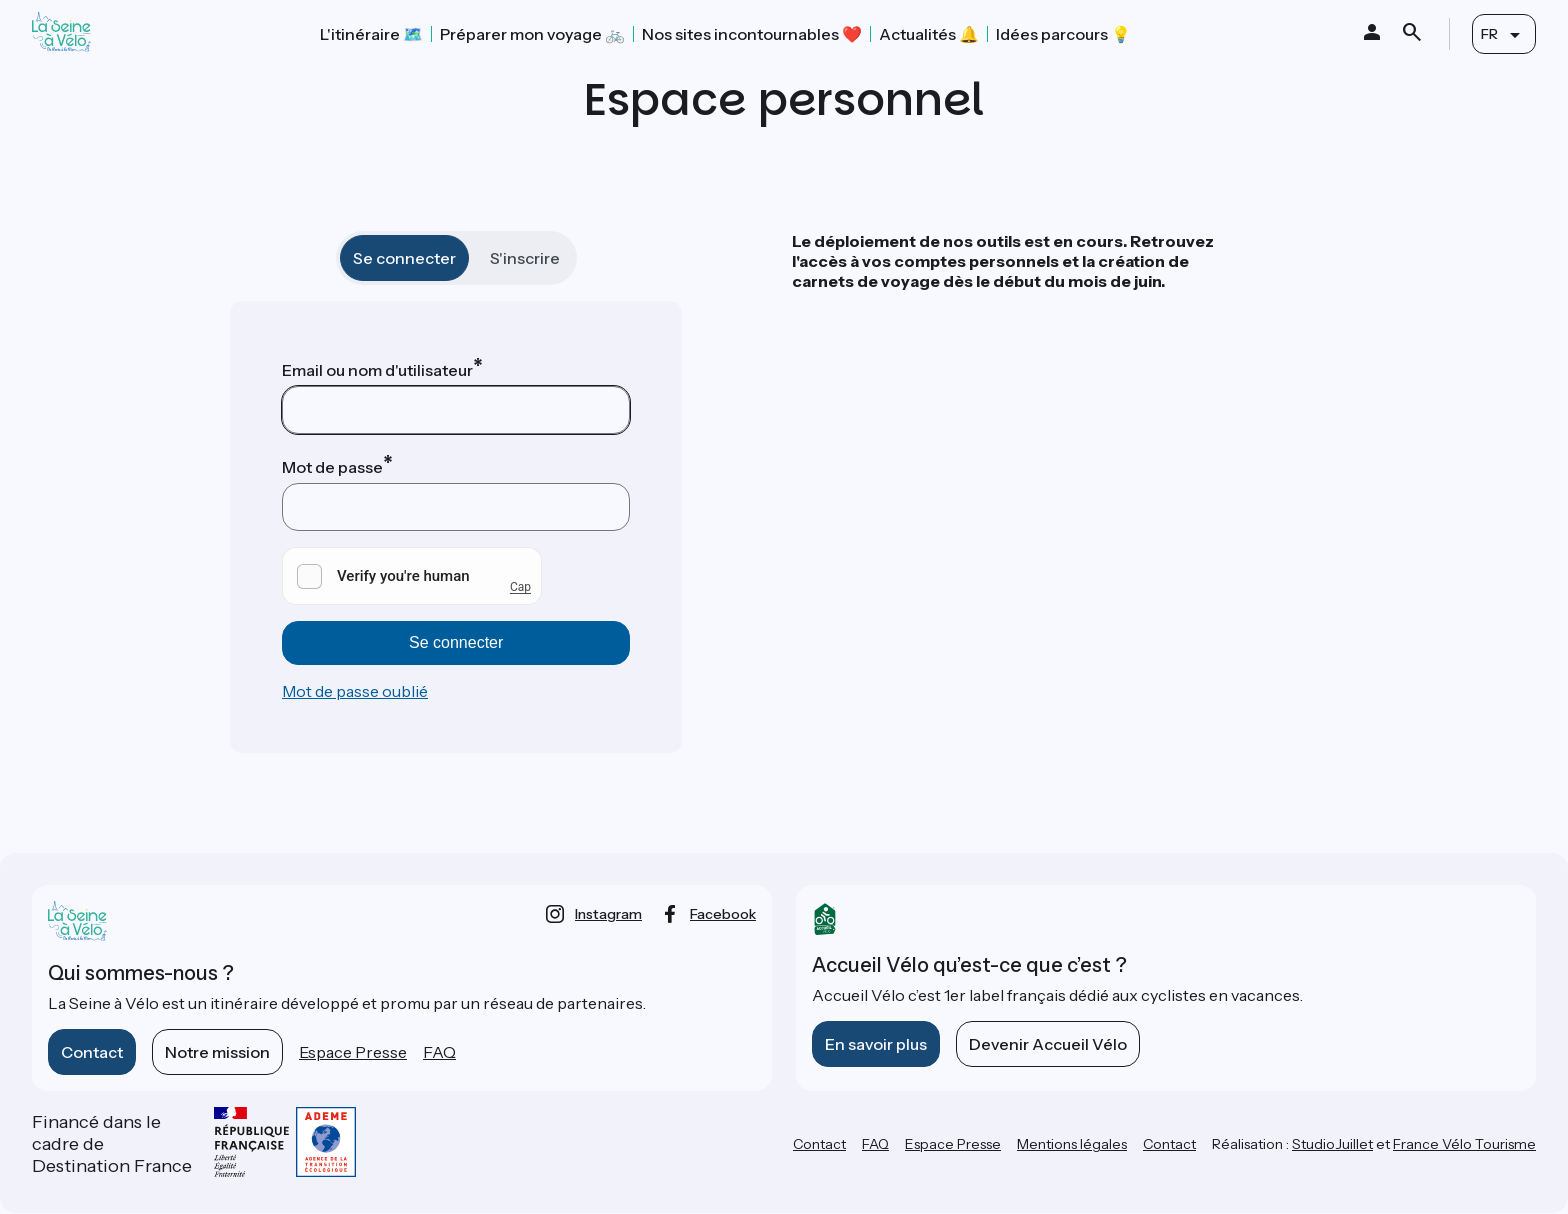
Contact (92, 1052)
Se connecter (404, 258)
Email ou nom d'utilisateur (377, 370)
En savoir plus (876, 1044)
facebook (723, 914)
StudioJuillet (1332, 1144)
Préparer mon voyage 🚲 (532, 34)
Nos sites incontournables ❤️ (752, 34)
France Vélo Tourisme (1464, 1144)
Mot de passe (332, 467)
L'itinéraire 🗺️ (371, 34)
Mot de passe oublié (355, 691)
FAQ (439, 1052)
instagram (608, 914)
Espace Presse (353, 1052)
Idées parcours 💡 (1063, 34)
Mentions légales (1072, 1144)
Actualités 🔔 (929, 34)
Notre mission (217, 1052)
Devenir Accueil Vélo (1048, 1044)
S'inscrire (525, 258)
